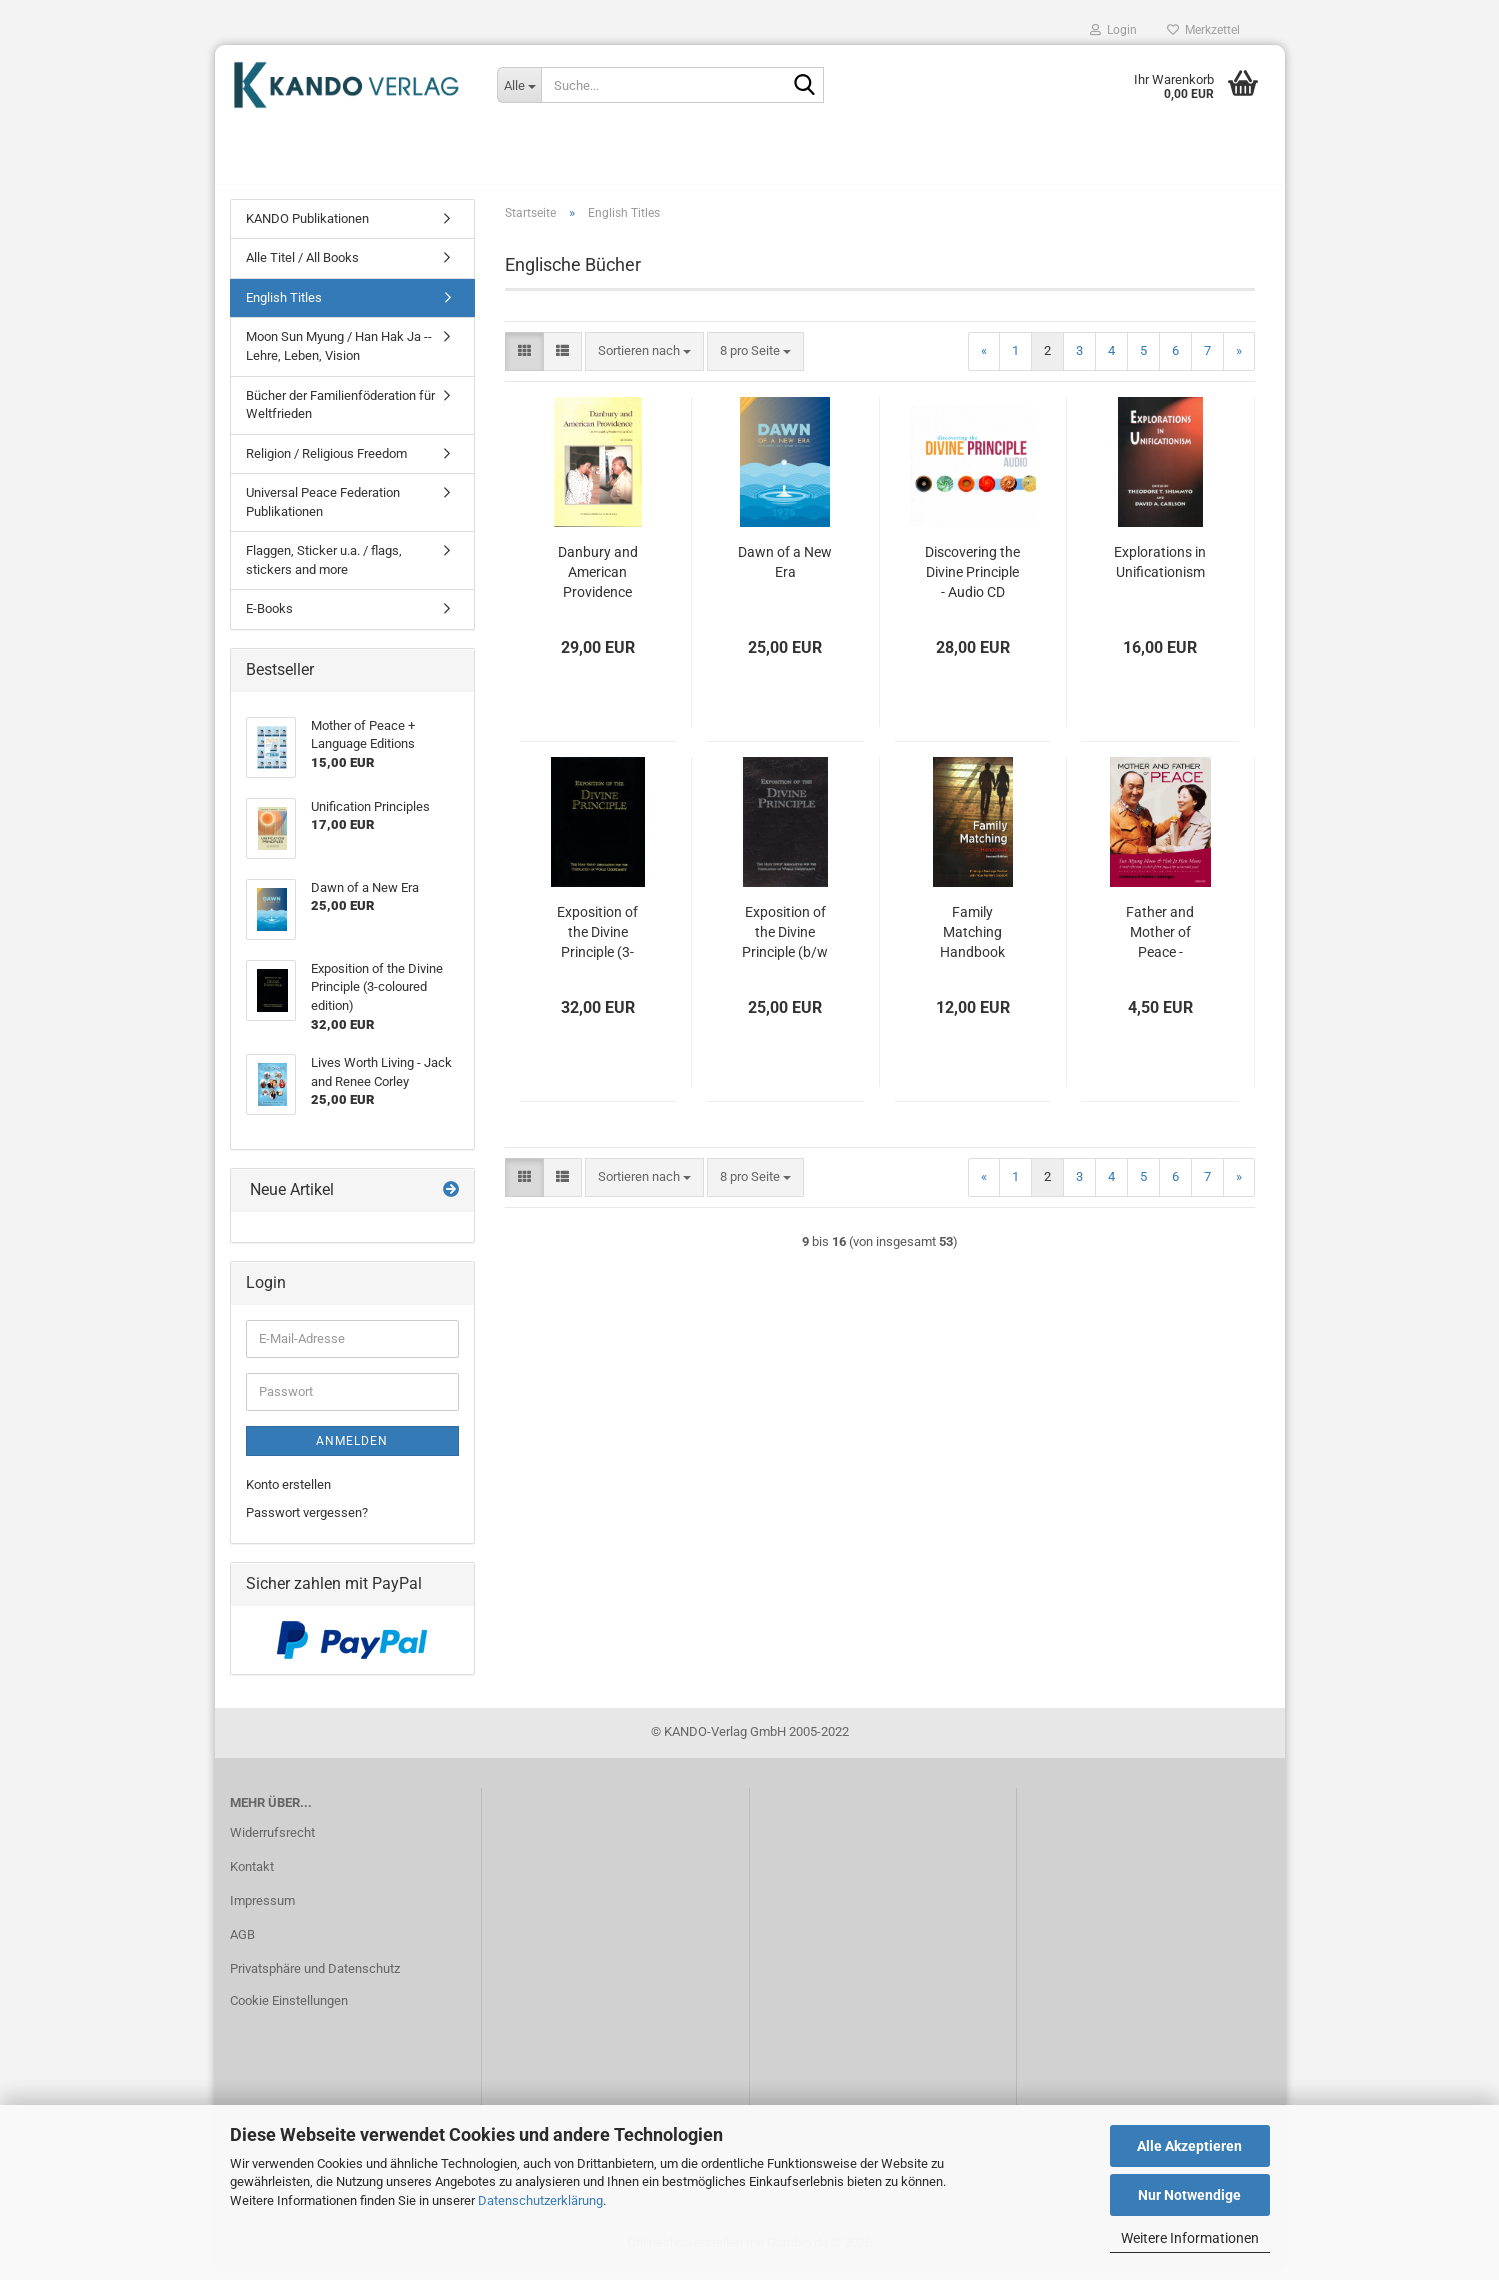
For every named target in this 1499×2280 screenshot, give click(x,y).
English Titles (284, 308)
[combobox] (644, 362)
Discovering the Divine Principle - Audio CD (972, 583)
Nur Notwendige (1189, 2195)
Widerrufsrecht (272, 1843)
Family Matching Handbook (972, 943)
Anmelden (352, 1452)
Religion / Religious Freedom (326, 464)
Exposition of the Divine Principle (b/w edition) (785, 944)
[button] (524, 362)
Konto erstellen (288, 1495)
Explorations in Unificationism (1160, 573)
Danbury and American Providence (598, 583)
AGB (242, 1945)
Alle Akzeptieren (1189, 2146)
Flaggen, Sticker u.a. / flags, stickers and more (324, 572)
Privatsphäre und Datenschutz (315, 1979)
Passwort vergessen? (307, 1524)
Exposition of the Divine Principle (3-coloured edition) (597, 944)
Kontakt (252, 1877)
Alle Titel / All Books (302, 269)
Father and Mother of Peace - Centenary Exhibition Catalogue (1160, 944)
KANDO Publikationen (307, 229)
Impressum (262, 1911)
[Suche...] (519, 85)
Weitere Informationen (1190, 2238)
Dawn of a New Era (785, 573)
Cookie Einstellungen (289, 2011)
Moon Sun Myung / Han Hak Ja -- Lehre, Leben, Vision (339, 358)
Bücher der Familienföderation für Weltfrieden (340, 416)
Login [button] (1113, 30)
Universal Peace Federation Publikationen (323, 514)
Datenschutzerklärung (540, 2200)
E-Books (269, 620)
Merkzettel (1203, 30)
